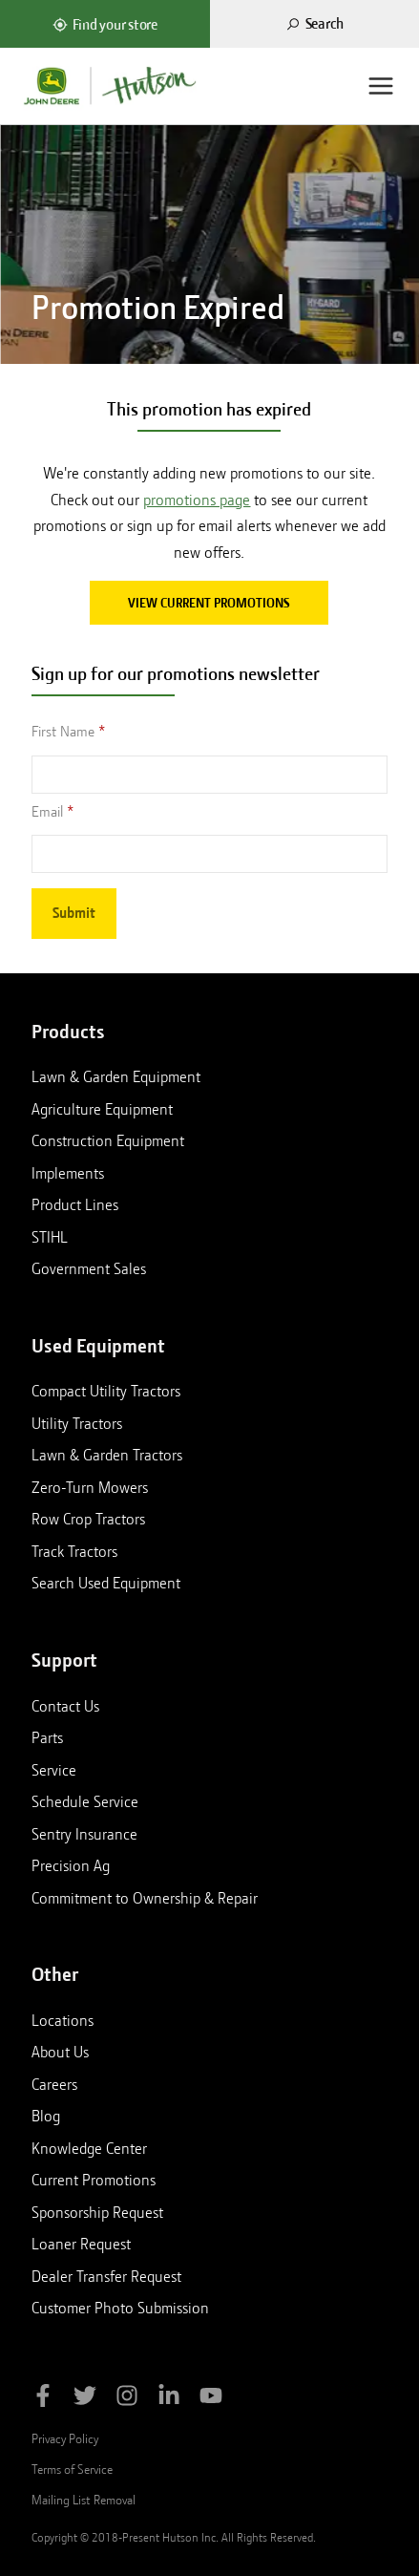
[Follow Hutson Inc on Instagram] (126, 2399)
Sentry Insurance (84, 1833)
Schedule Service (84, 1801)
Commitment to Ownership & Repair (144, 1897)
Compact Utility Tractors (105, 1390)
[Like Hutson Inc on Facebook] (42, 2399)
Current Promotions (93, 2179)
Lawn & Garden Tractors (106, 1454)
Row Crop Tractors (88, 1518)
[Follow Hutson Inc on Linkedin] (168, 2399)
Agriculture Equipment (102, 1108)
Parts (47, 1737)
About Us (60, 2051)
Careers (54, 2084)
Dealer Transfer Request (106, 2276)
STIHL (49, 1236)
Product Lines (74, 1204)
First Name (62, 731)
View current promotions (209, 602)
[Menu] (381, 86)
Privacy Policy (64, 2438)
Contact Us (65, 1705)
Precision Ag (70, 1865)
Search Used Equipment (105, 1582)
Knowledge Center (89, 2148)
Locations (62, 2020)
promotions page (196, 500)
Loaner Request (81, 2243)
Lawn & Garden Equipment (115, 1076)
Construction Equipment (107, 1140)
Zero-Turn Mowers (89, 1487)
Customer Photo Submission (120, 2307)
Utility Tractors (76, 1423)
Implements (67, 1172)
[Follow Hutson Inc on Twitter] (84, 2399)
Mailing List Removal (83, 2499)
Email (47, 811)
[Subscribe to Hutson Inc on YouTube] (210, 2399)
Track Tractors (74, 1551)
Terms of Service (72, 2469)
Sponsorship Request (97, 2212)
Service (53, 1769)
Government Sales (88, 1268)
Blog (45, 2115)
